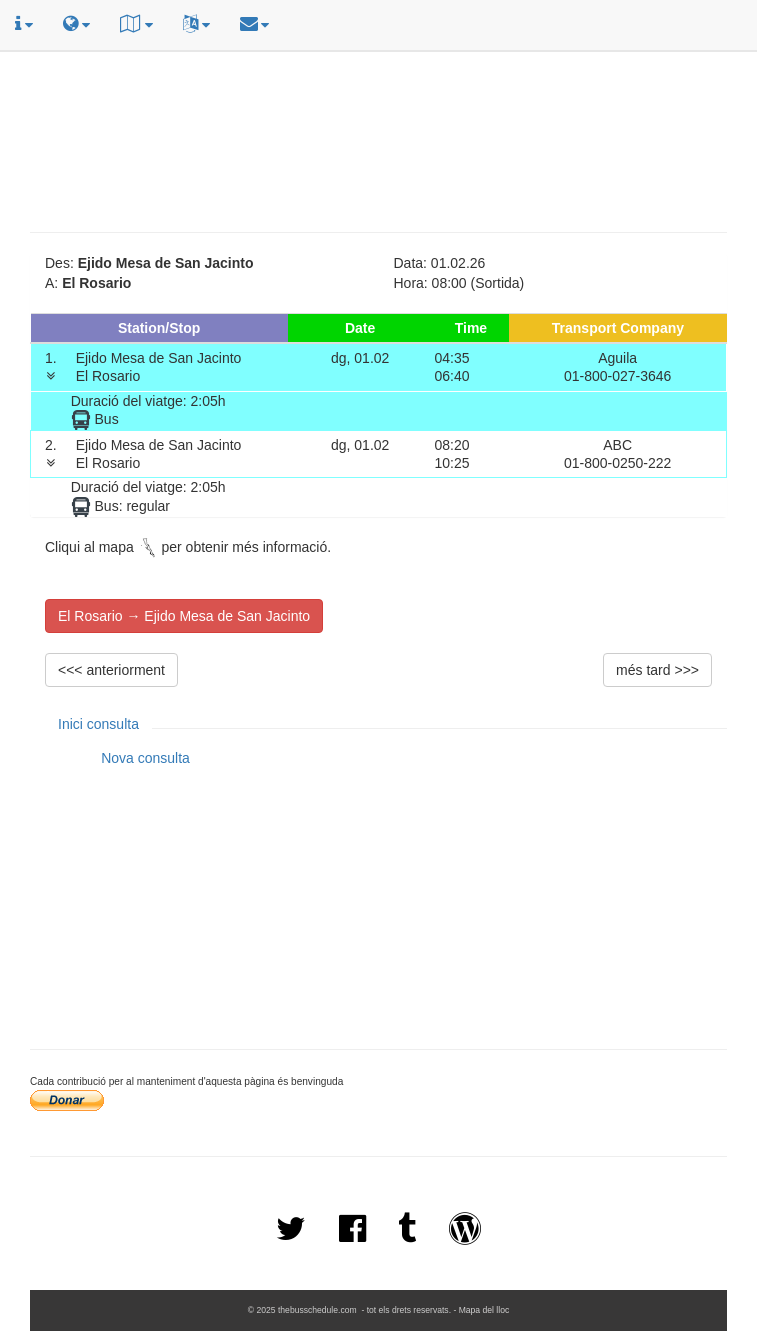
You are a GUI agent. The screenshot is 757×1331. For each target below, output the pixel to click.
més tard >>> (657, 670)
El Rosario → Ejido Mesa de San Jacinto (184, 616)
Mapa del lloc (484, 1310)
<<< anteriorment (111, 670)
